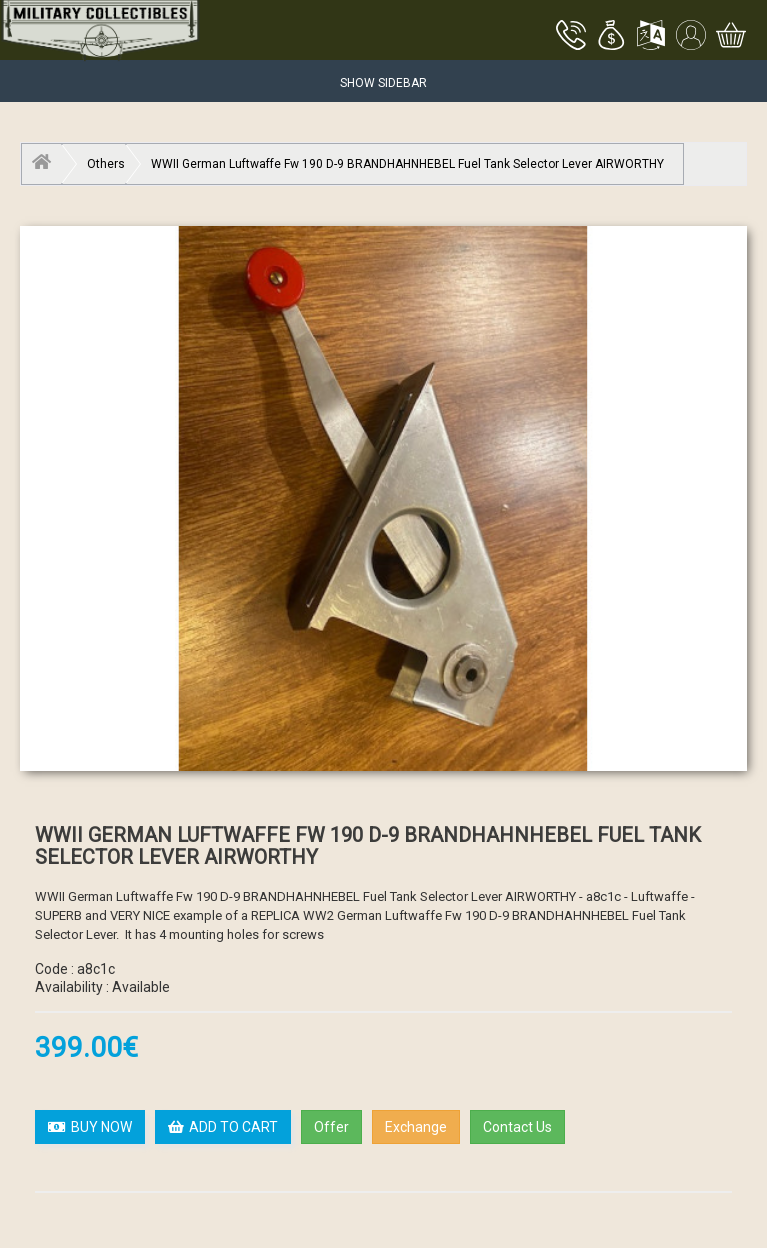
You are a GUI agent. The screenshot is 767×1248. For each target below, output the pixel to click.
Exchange (416, 1127)
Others (106, 164)
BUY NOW (90, 1127)
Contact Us (517, 1127)
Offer (331, 1127)
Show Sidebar (383, 83)
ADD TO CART (223, 1127)
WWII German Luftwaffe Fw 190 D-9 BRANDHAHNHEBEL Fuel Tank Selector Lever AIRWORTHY (407, 164)
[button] (611, 37)
